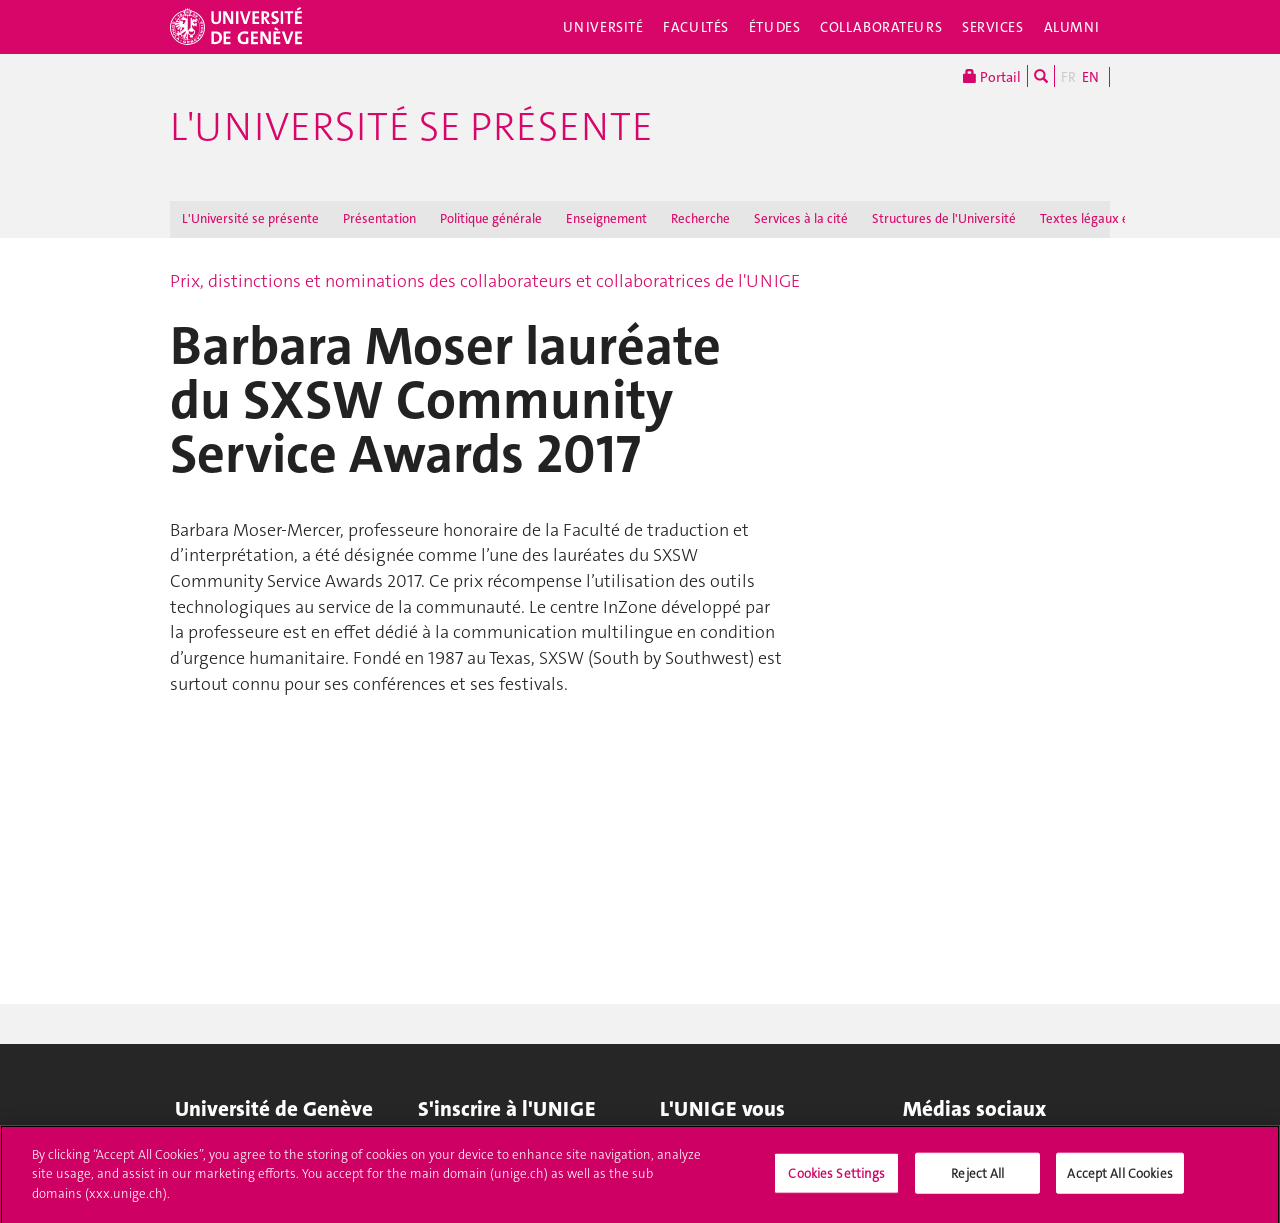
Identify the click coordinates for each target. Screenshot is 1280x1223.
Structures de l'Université (944, 218)
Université (603, 27)
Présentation (379, 218)
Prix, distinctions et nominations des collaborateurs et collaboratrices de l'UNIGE (485, 281)
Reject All (977, 1179)
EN (1090, 77)
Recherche (700, 218)
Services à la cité (801, 218)
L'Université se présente (411, 127)
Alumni (1072, 27)
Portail (992, 76)
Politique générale (491, 218)
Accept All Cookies (1119, 1179)
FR (1068, 77)
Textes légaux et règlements (1121, 218)
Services (993, 27)
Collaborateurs (881, 27)
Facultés (696, 27)
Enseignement (606, 218)
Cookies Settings (836, 1179)
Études (774, 27)
